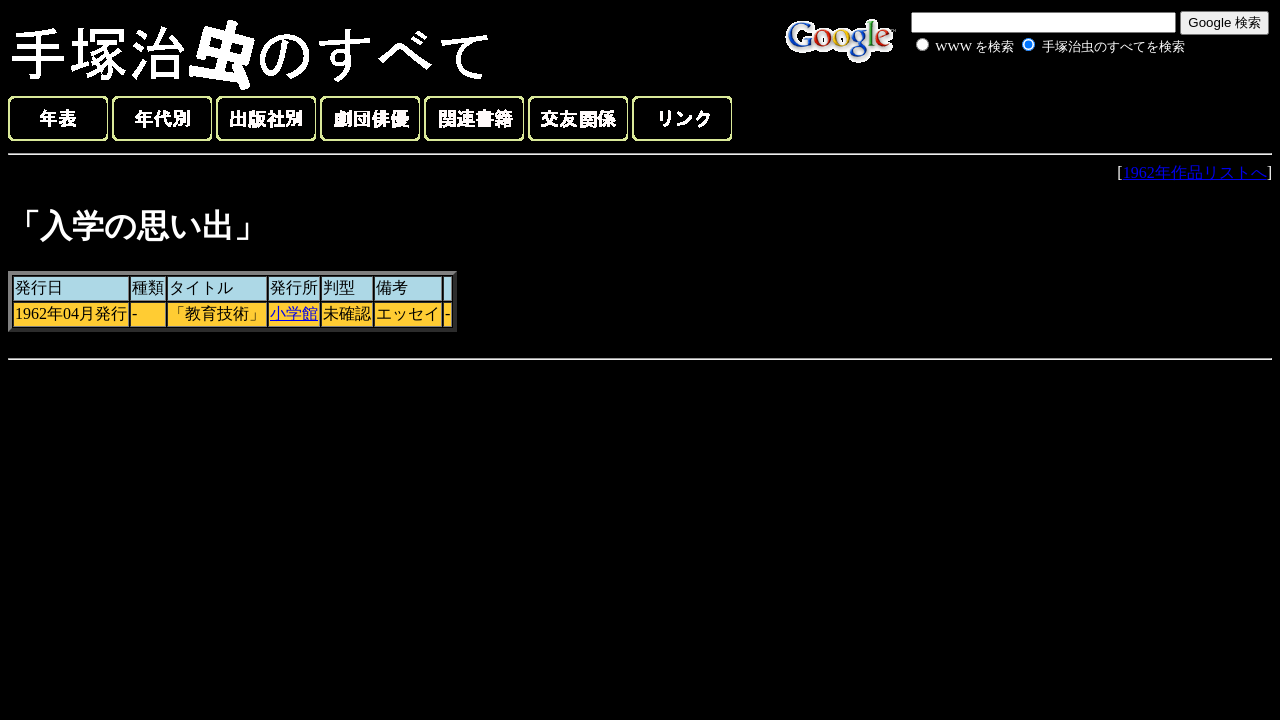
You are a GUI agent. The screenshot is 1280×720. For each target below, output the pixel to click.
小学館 (294, 313)
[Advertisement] (1028, 104)
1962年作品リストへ (1195, 172)
